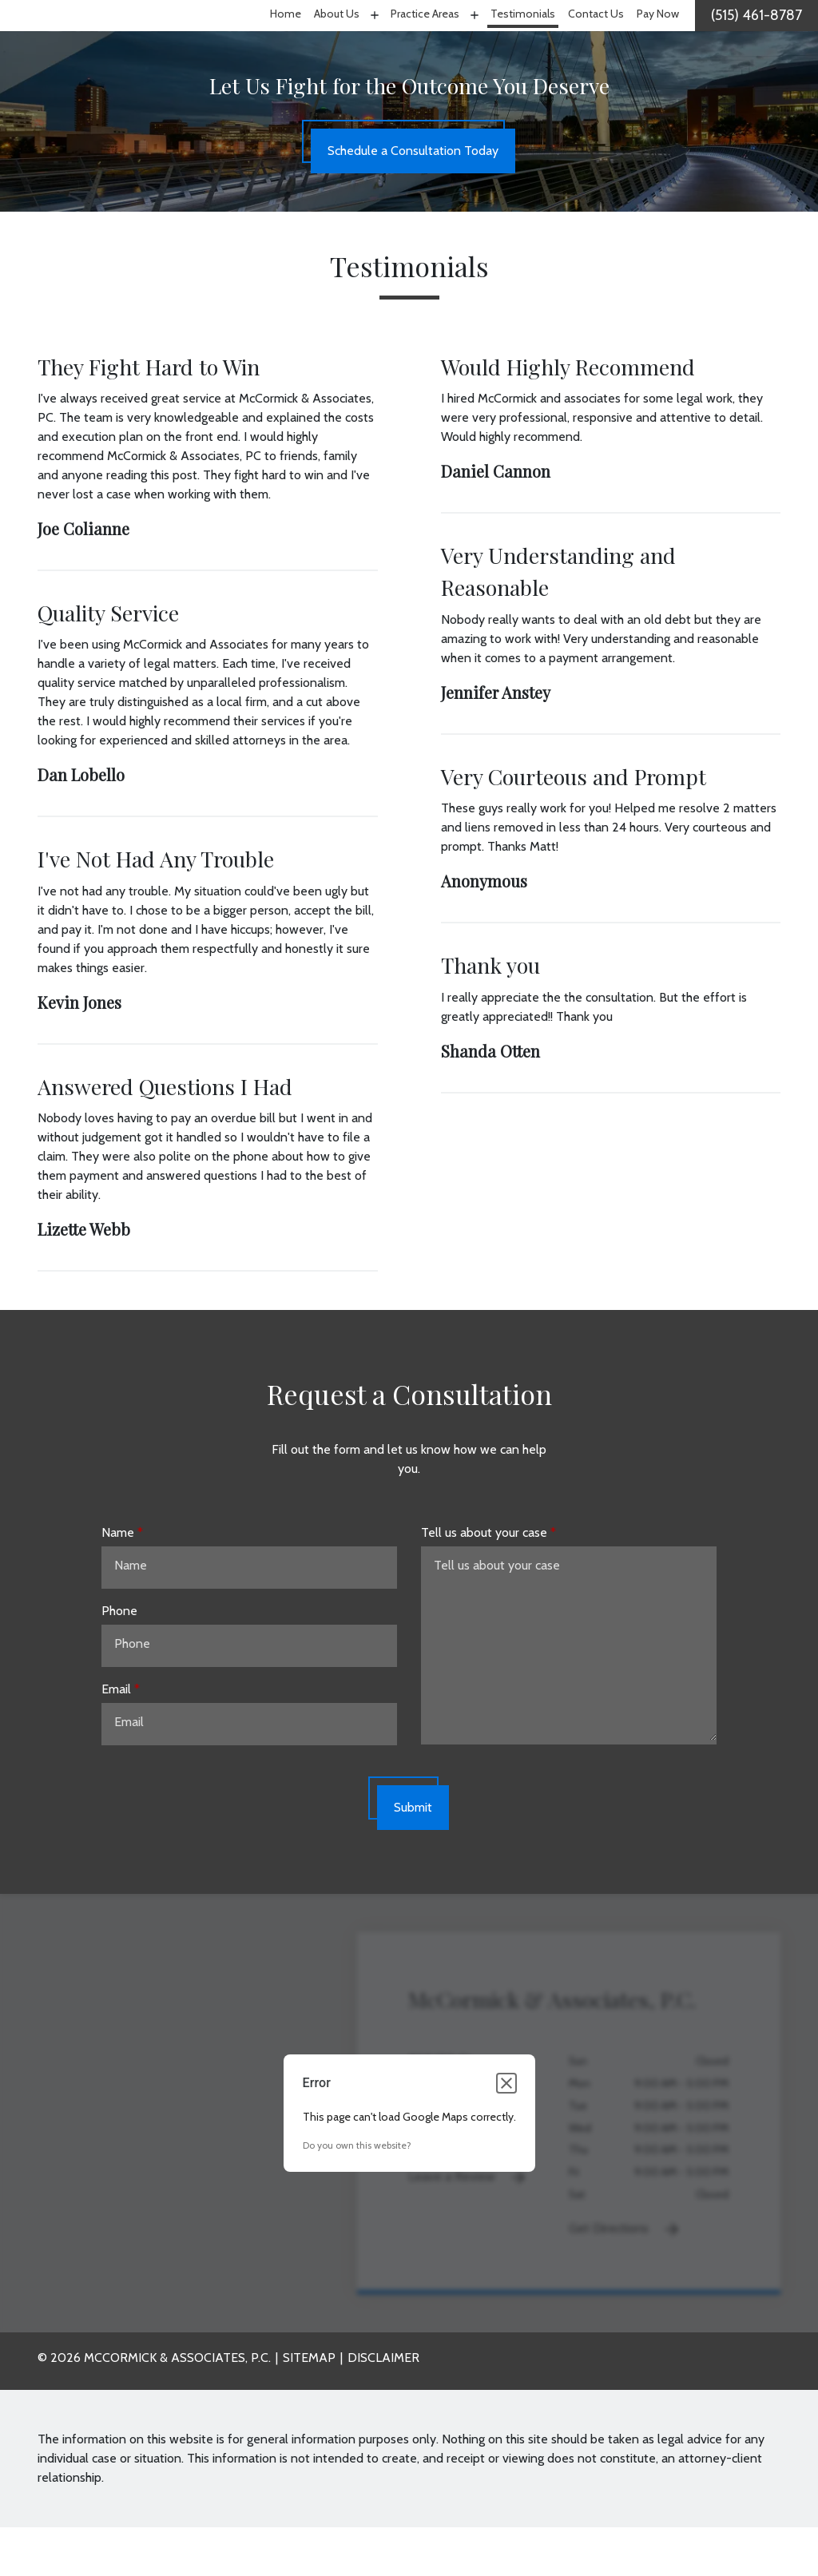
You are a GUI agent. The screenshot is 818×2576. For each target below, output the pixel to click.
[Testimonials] (522, 40)
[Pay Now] (657, 40)
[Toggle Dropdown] (373, 39)
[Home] (285, 40)
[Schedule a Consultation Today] (413, 200)
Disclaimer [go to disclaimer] (383, 2406)
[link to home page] (106, 39)
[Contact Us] (596, 40)
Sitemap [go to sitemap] (309, 2406)
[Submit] (413, 1857)
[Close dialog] (506, 2131)
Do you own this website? (357, 2194)
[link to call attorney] (756, 40)
